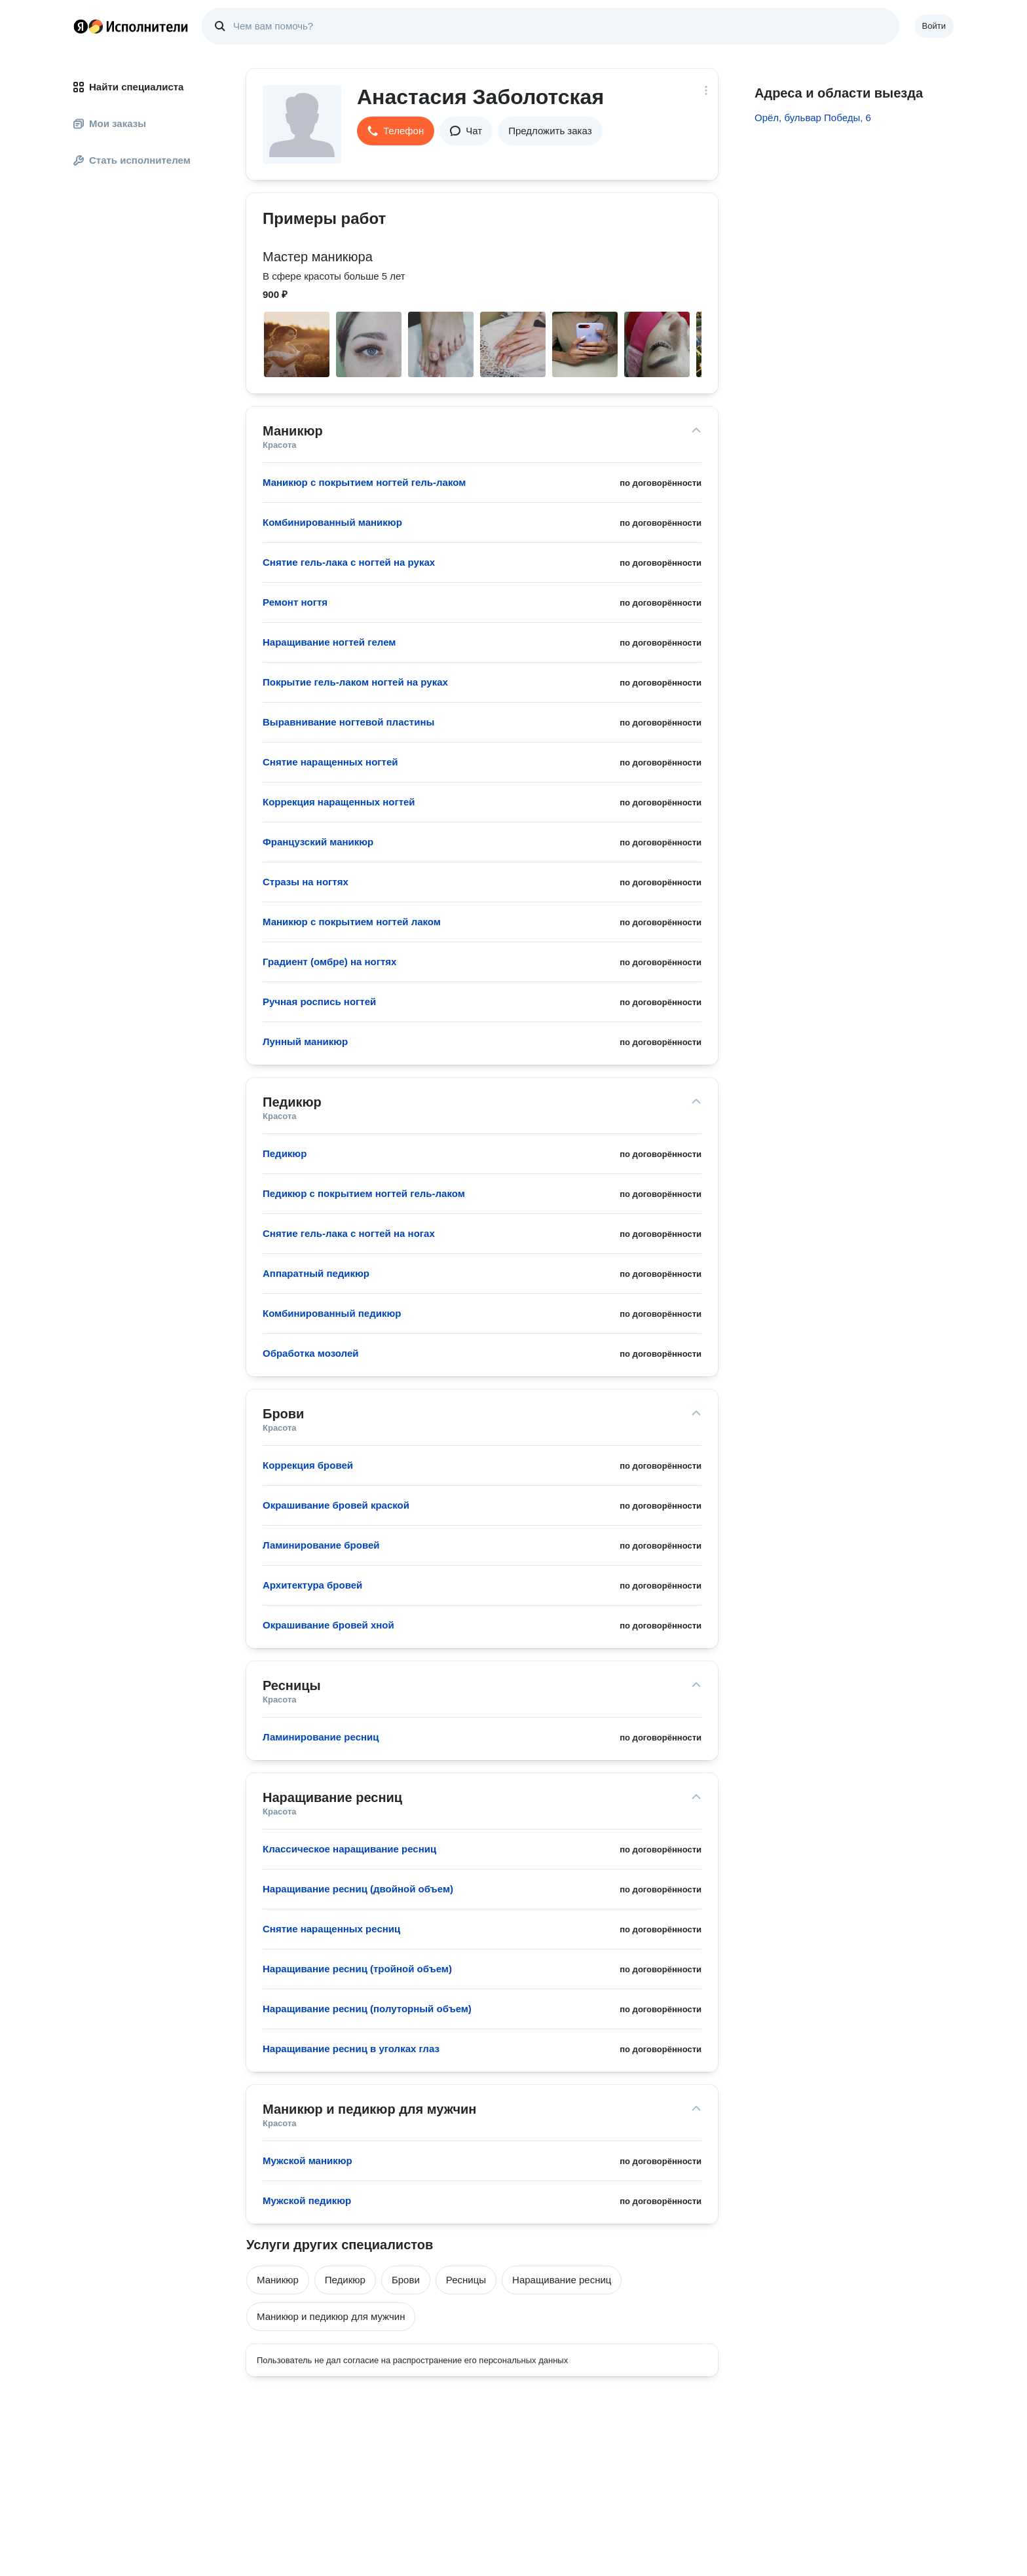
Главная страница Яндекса (80, 26)
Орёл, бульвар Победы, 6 (813, 117)
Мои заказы (109, 123)
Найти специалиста (128, 86)
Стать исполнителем (132, 160)
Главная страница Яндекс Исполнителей (131, 26)
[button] (395, 131)
